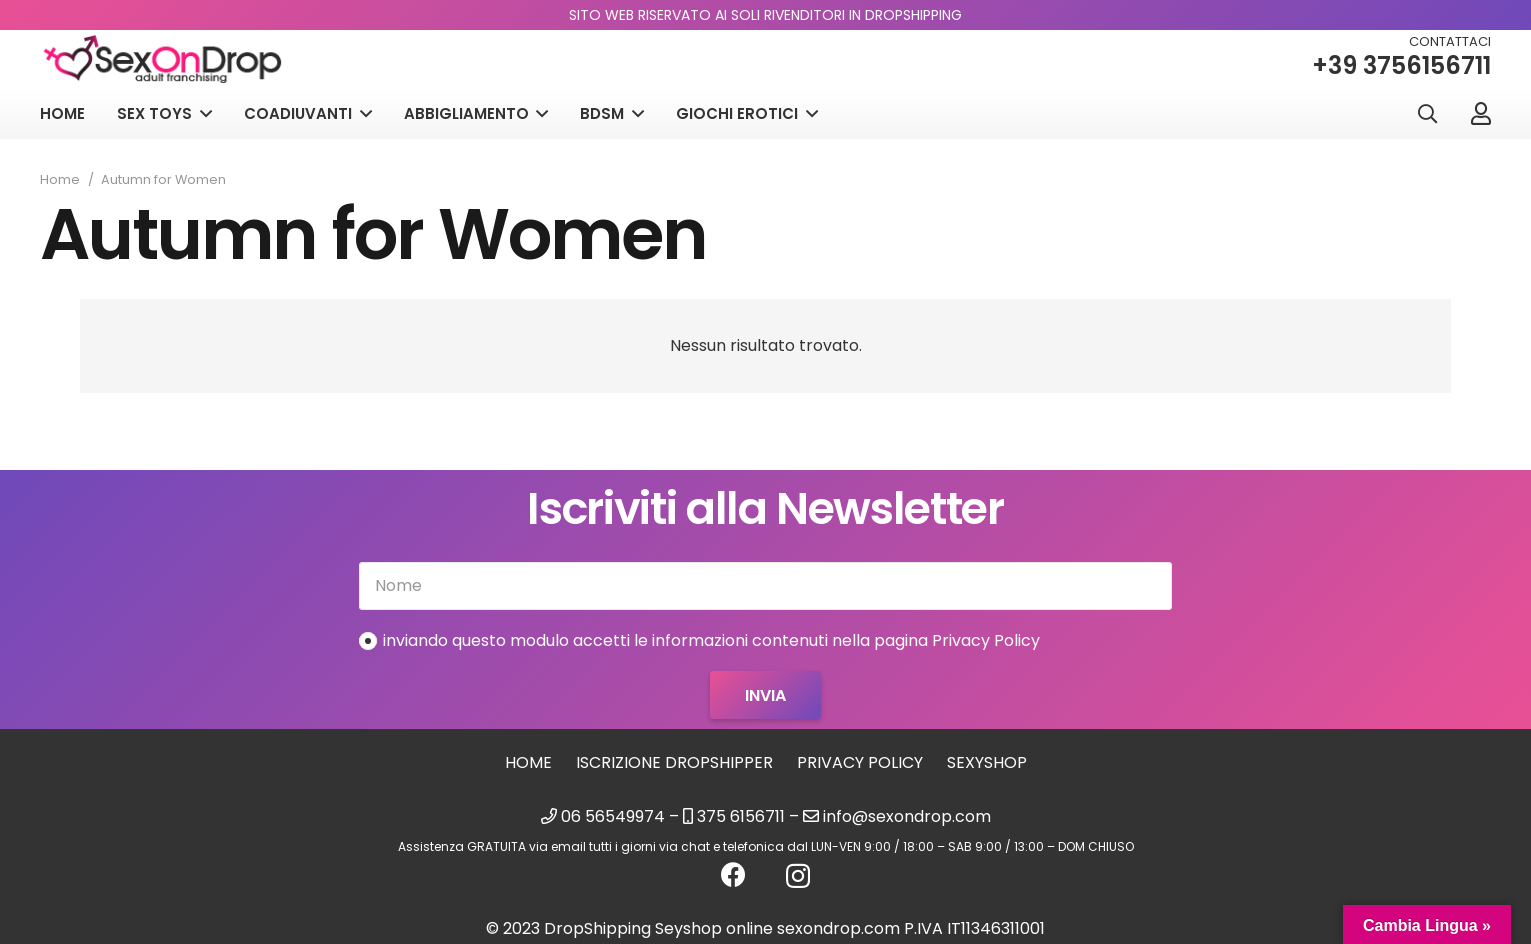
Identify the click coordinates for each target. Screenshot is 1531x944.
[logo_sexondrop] (165, 59)
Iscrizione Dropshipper (674, 762)
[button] (1427, 114)
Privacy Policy (860, 762)
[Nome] (765, 586)
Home (528, 762)
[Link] (1481, 113)
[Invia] (765, 695)
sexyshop (987, 762)
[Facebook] (733, 874)
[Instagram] (798, 876)
